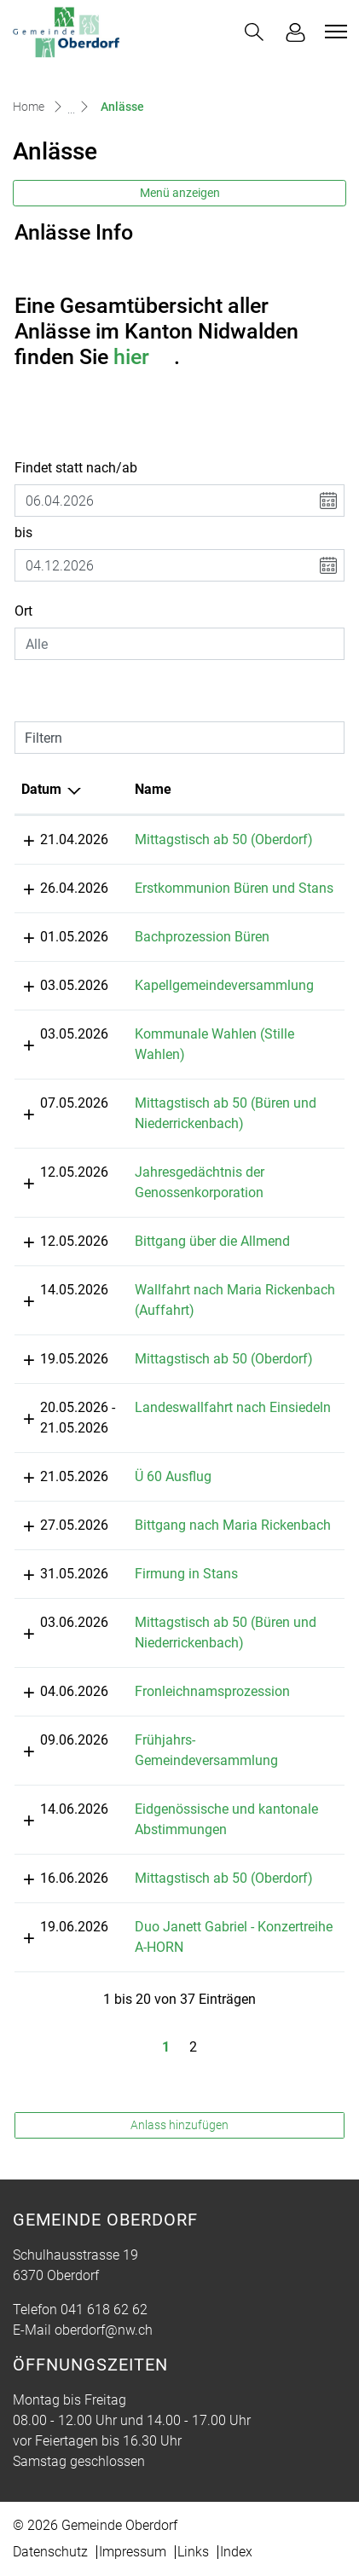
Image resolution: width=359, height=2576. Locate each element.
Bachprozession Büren (209, 957)
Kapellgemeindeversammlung (231, 1006)
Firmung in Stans (194, 1614)
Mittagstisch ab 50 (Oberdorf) (231, 839)
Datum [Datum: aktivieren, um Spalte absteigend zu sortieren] (41, 789)
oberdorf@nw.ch (104, 2371)
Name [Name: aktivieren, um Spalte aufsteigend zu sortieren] (160, 789)
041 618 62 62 (104, 2350)
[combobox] (179, 644)
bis (23, 532)
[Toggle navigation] (333, 31)
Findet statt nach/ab (75, 468)
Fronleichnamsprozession (220, 1732)
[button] (254, 32)
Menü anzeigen (180, 193)
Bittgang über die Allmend (220, 1261)
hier (143, 356)
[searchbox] (179, 644)
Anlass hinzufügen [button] (179, 2166)
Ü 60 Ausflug (180, 1497)
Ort (23, 611)
